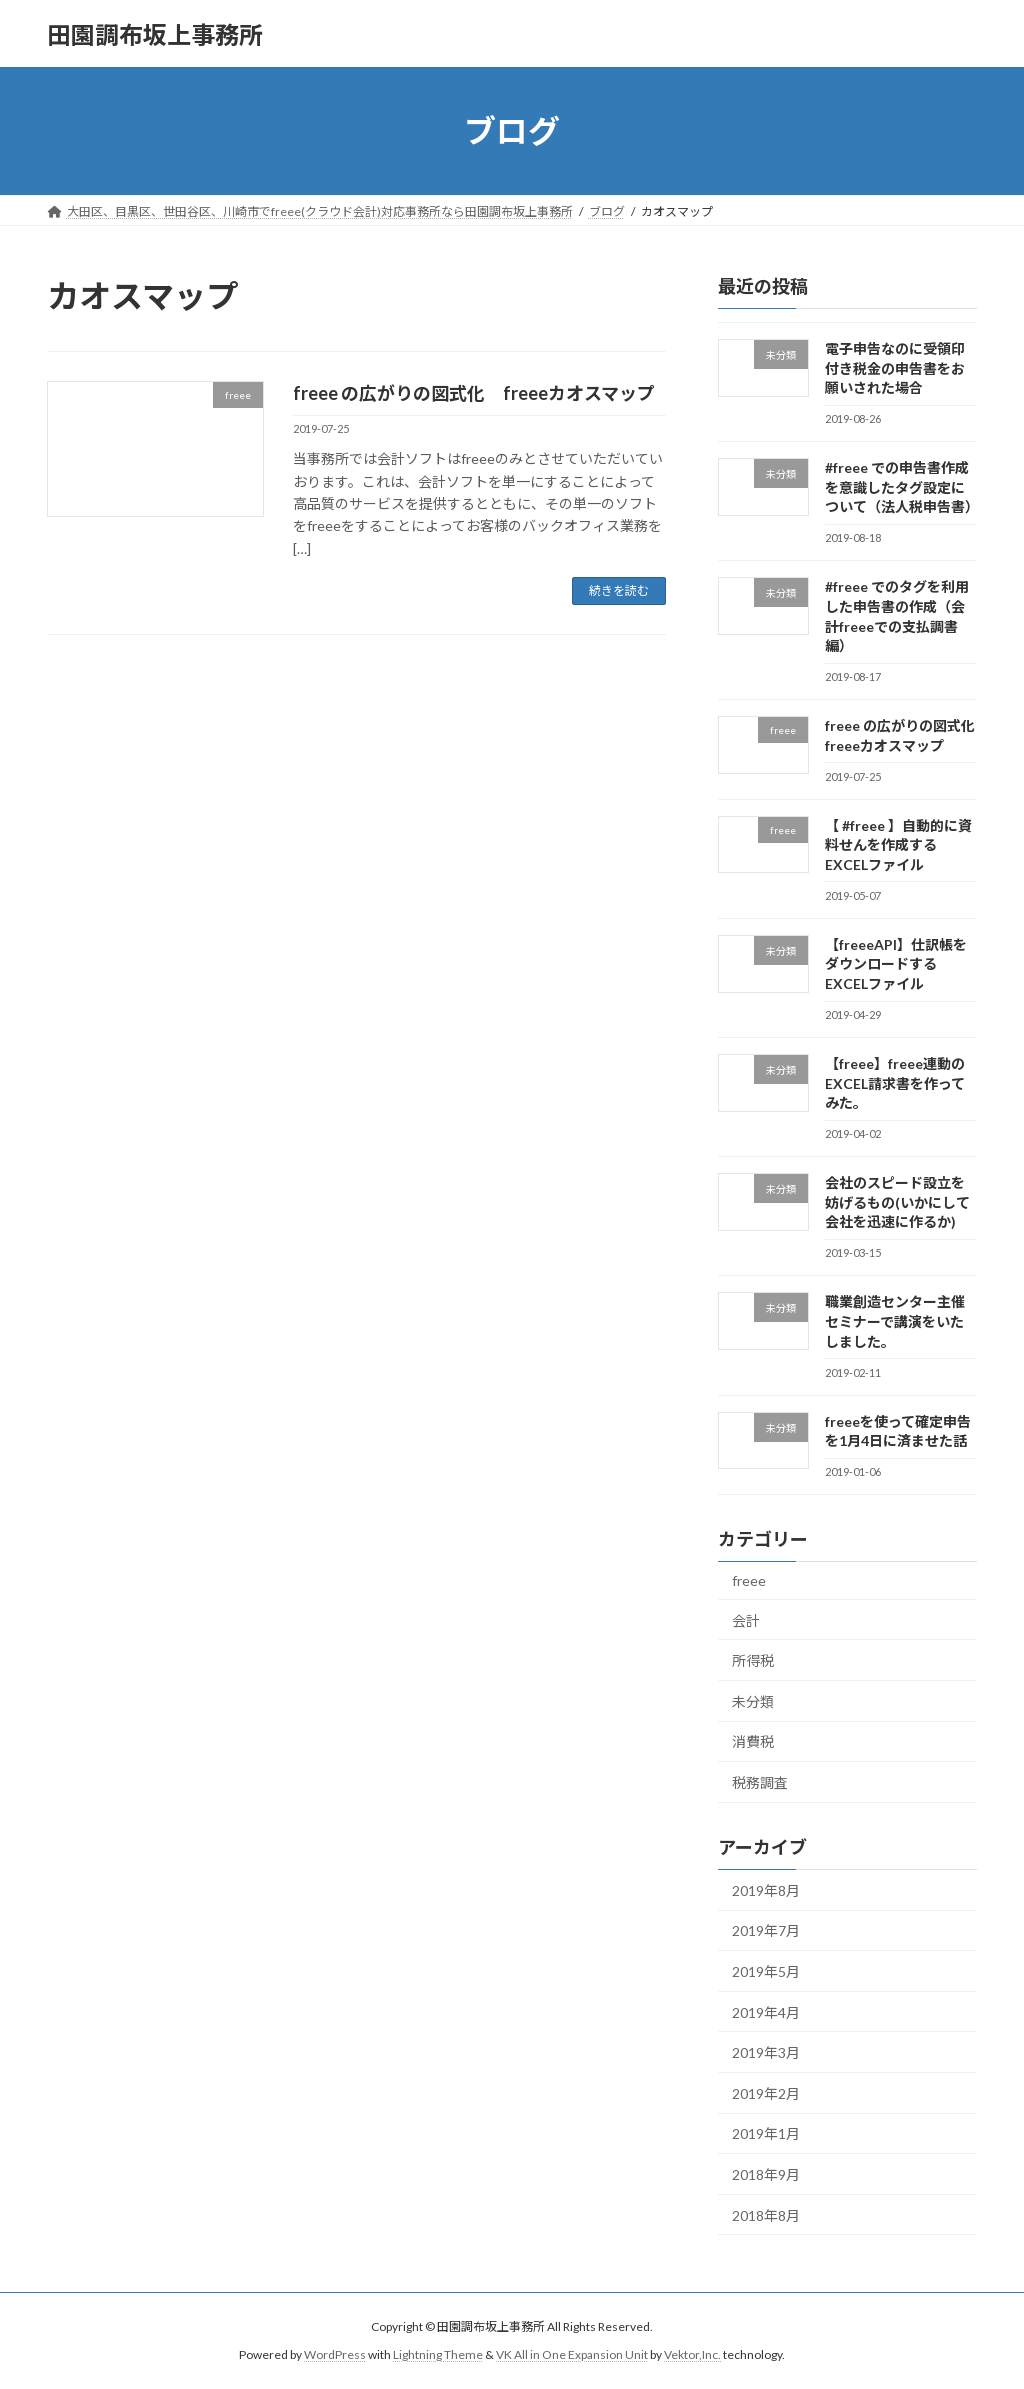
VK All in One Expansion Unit (572, 2354)
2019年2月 (766, 2093)
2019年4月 (766, 2012)
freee (749, 1580)
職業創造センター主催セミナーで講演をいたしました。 (895, 1322)
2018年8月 (766, 2215)
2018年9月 (766, 2174)
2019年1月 (766, 2134)
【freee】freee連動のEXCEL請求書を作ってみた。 (895, 1083)
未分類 (753, 1701)
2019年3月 (766, 2052)
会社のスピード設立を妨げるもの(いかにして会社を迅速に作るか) (897, 1202)
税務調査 (760, 1782)
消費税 (753, 1742)
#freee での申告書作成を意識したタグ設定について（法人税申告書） (902, 487)
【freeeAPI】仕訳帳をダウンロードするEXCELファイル (896, 964)
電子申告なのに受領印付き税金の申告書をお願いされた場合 (895, 368)
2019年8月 (766, 1890)
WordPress (335, 2354)
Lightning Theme (438, 2354)
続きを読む (619, 590)
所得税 (753, 1660)
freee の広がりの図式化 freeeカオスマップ (474, 393)
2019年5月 (766, 1971)
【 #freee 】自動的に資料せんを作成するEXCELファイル (898, 845)
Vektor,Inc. (692, 2354)
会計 (746, 1620)
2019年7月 (766, 1931)
